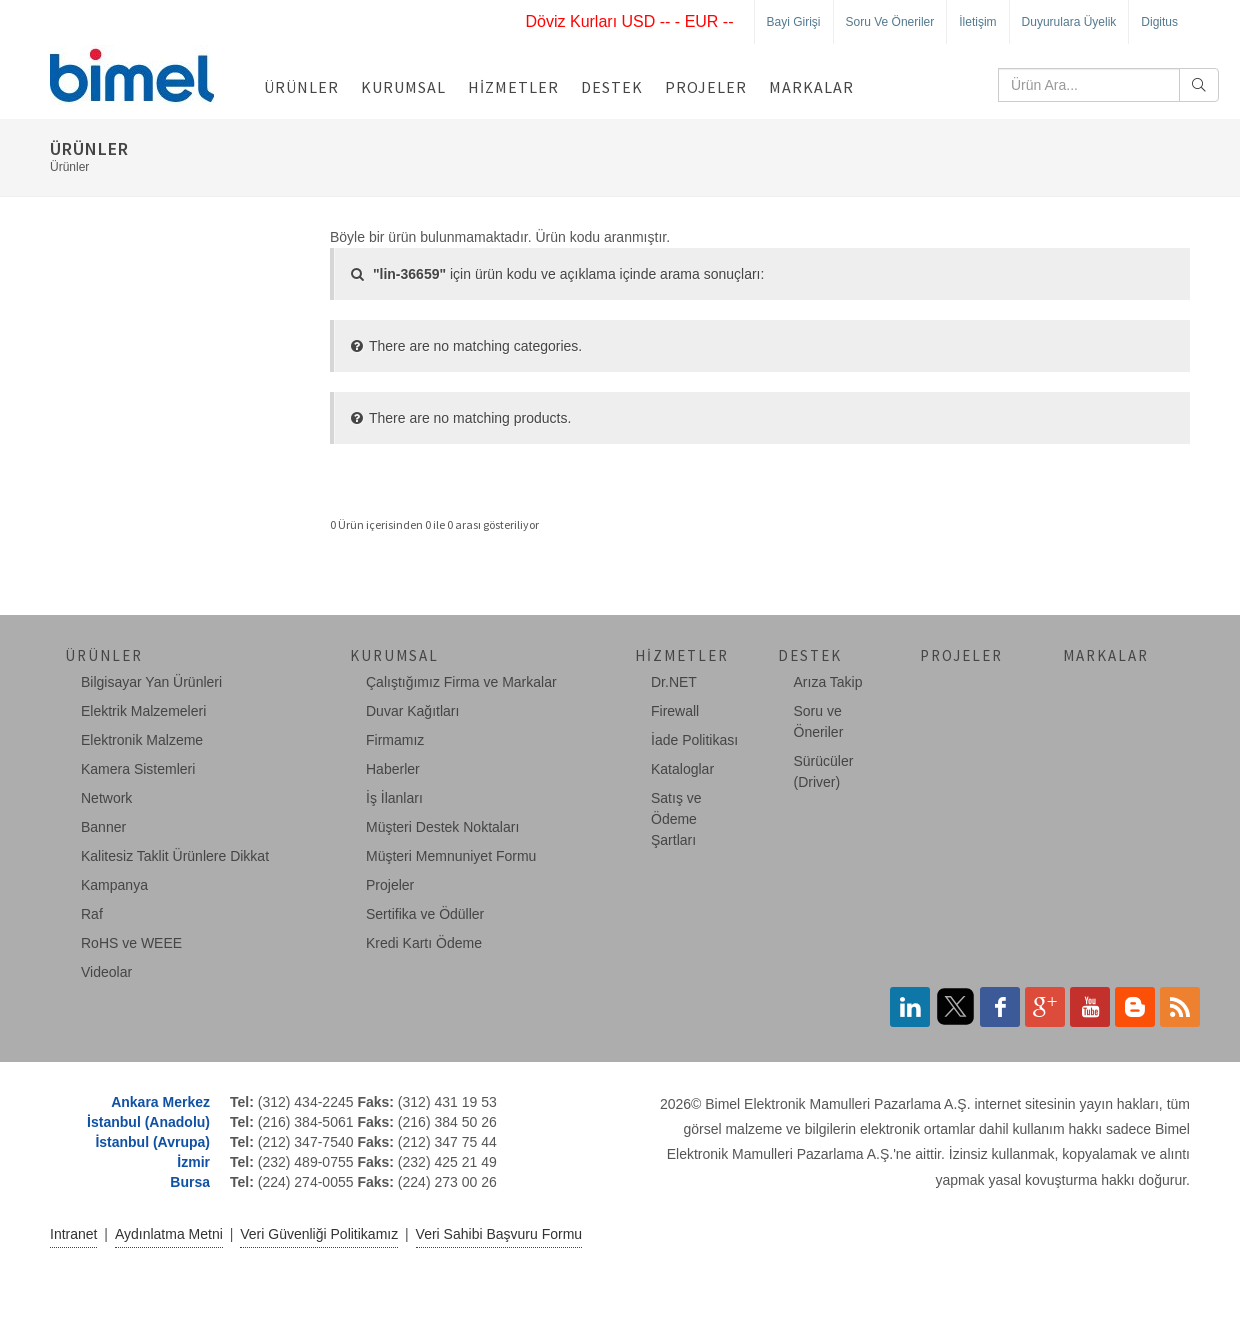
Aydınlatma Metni (169, 1234)
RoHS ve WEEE (131, 943)
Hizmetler (513, 87)
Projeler (706, 87)
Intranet (73, 1234)
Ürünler (301, 87)
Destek (612, 87)
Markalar (811, 87)
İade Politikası (694, 740)
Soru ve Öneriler (890, 22)
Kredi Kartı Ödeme (424, 943)
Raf (92, 914)
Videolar (106, 972)
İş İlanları (394, 798)
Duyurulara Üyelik (1069, 22)
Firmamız (395, 740)
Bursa (190, 1182)
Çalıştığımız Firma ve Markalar (461, 682)
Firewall (675, 711)
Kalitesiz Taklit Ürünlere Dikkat (175, 856)
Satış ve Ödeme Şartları (676, 819)
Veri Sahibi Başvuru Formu (499, 1234)
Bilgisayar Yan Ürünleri (151, 682)
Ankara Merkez (160, 1102)
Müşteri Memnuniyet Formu (451, 856)
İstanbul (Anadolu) (148, 1122)
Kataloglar (682, 769)
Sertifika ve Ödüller (425, 914)
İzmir (193, 1162)
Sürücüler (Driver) (824, 771)
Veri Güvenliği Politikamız (319, 1234)
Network (106, 798)
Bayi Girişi (794, 22)
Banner (103, 827)
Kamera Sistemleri (138, 769)
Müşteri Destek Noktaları (442, 827)
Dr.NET (674, 682)
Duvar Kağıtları (412, 711)
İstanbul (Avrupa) (152, 1142)
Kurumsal (403, 87)
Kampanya (114, 885)
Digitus (1159, 22)
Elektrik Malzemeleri (143, 711)
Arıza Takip (828, 682)
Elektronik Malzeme (142, 740)
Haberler (393, 769)
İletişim (977, 22)
